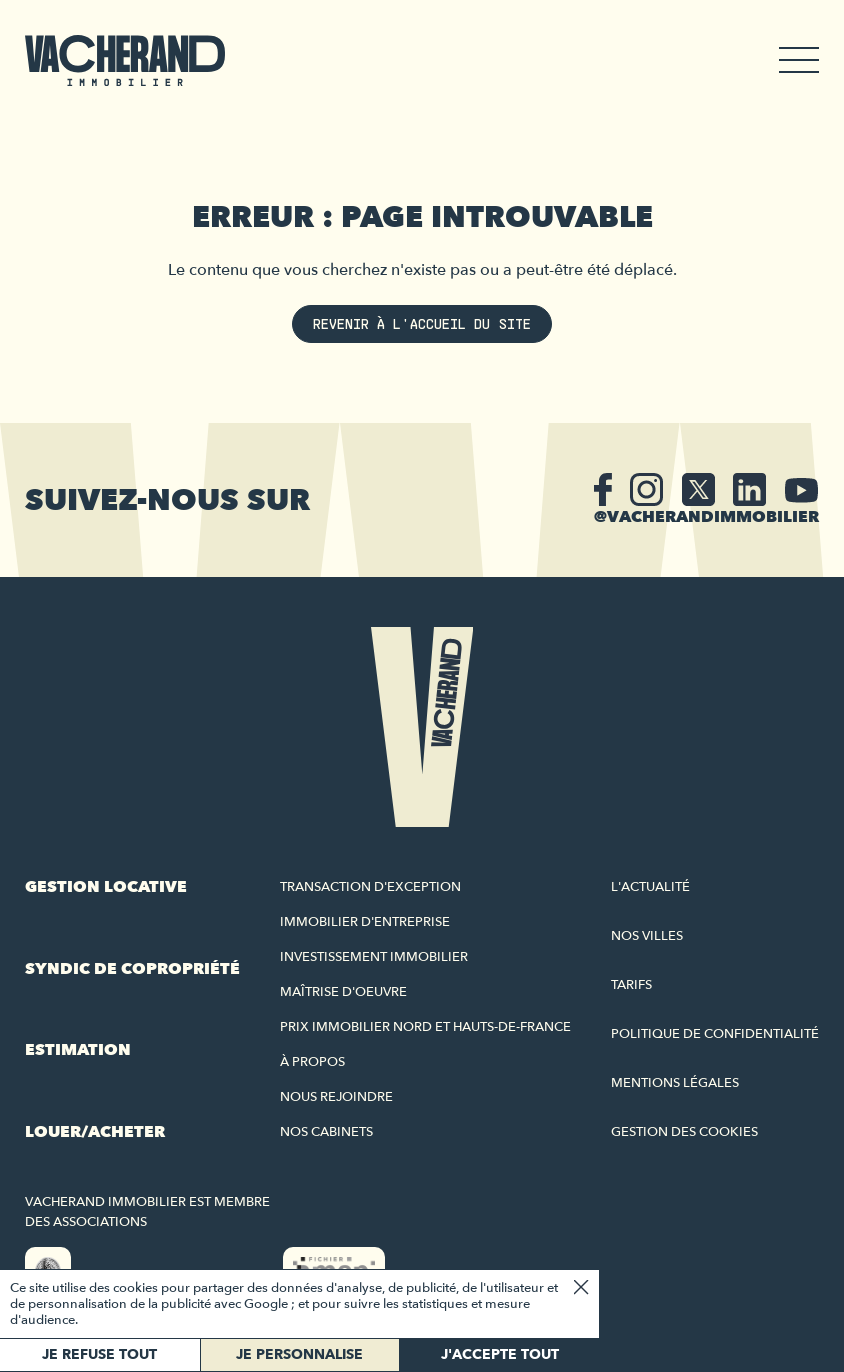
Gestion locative (106, 887)
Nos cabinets (326, 1132)
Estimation (78, 1050)
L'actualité (650, 887)
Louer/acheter (95, 1132)
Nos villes (647, 936)
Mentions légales (675, 1083)
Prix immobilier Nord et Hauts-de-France (425, 1027)
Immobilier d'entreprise (365, 922)
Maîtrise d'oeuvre (343, 992)
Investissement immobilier (374, 957)
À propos (312, 1062)
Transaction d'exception (370, 887)
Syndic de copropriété (132, 969)
